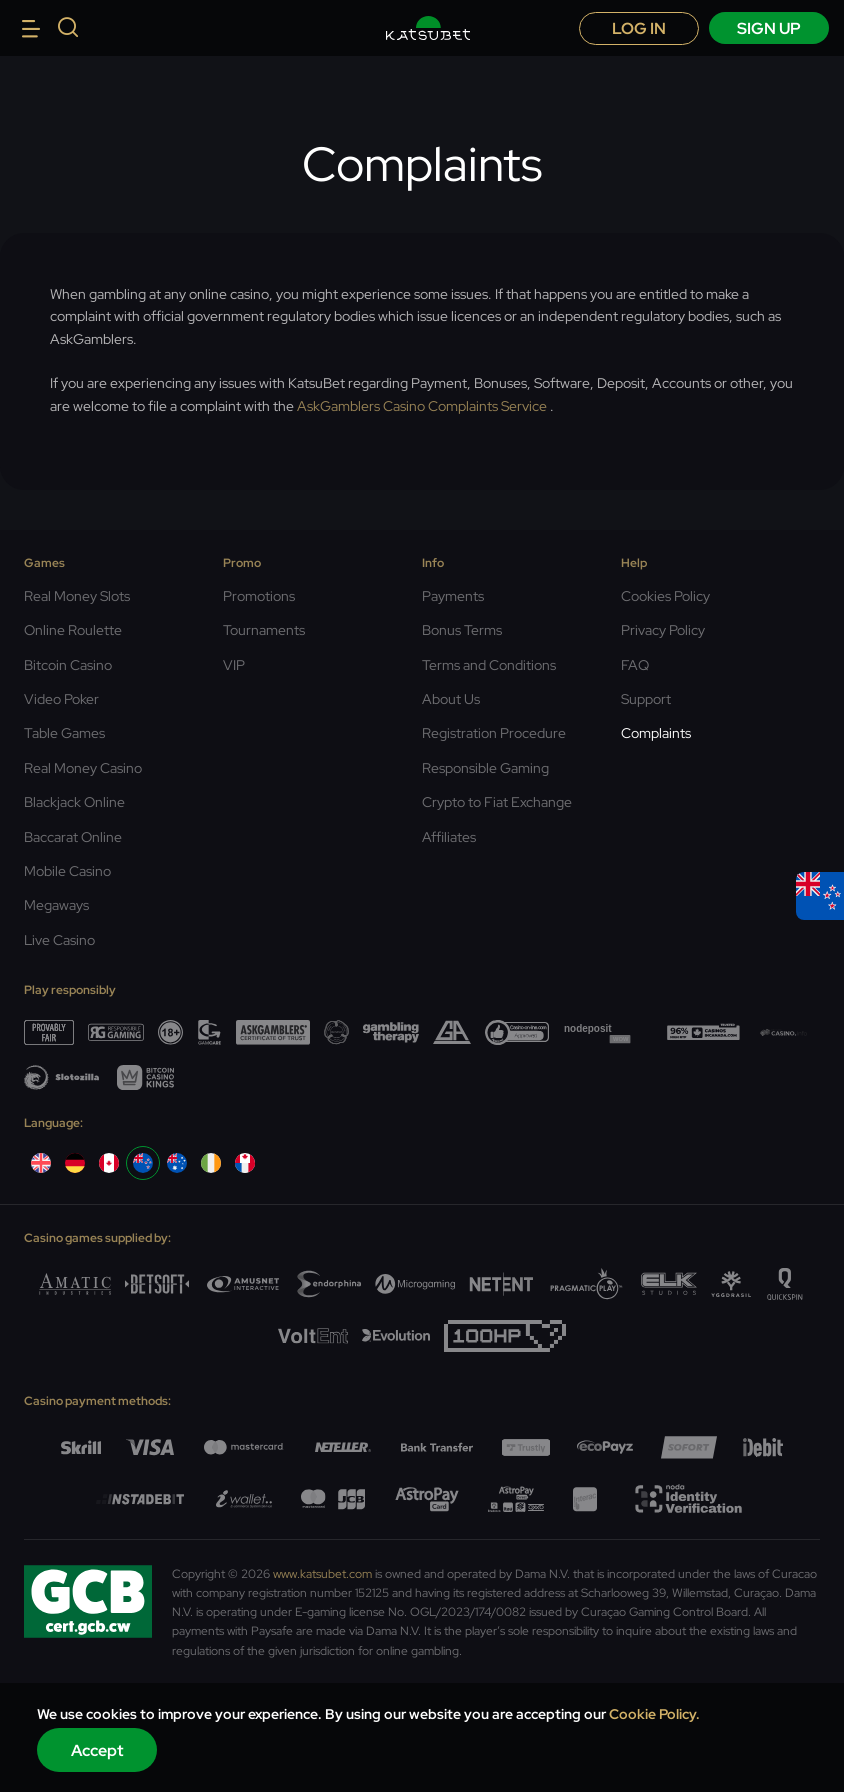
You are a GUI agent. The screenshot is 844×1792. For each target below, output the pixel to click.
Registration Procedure (494, 733)
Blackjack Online (74, 802)
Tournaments (264, 630)
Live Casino (59, 940)
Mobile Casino (67, 871)
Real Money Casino (83, 768)
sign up (769, 28)
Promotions (259, 596)
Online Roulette (73, 630)
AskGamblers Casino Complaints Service (422, 406)
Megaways (56, 905)
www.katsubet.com (322, 1574)
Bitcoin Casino (68, 665)
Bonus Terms (462, 630)
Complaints (656, 733)
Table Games (64, 733)
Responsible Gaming (485, 768)
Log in (639, 28)
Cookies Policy (665, 596)
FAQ (635, 665)
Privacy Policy (663, 630)
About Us (451, 699)
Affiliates (449, 837)
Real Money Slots (77, 596)
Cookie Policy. (654, 1714)
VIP (234, 665)
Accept (97, 1750)
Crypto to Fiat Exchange (497, 802)
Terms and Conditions (489, 665)
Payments (453, 596)
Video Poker (61, 699)
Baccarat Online (73, 837)
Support (646, 699)
